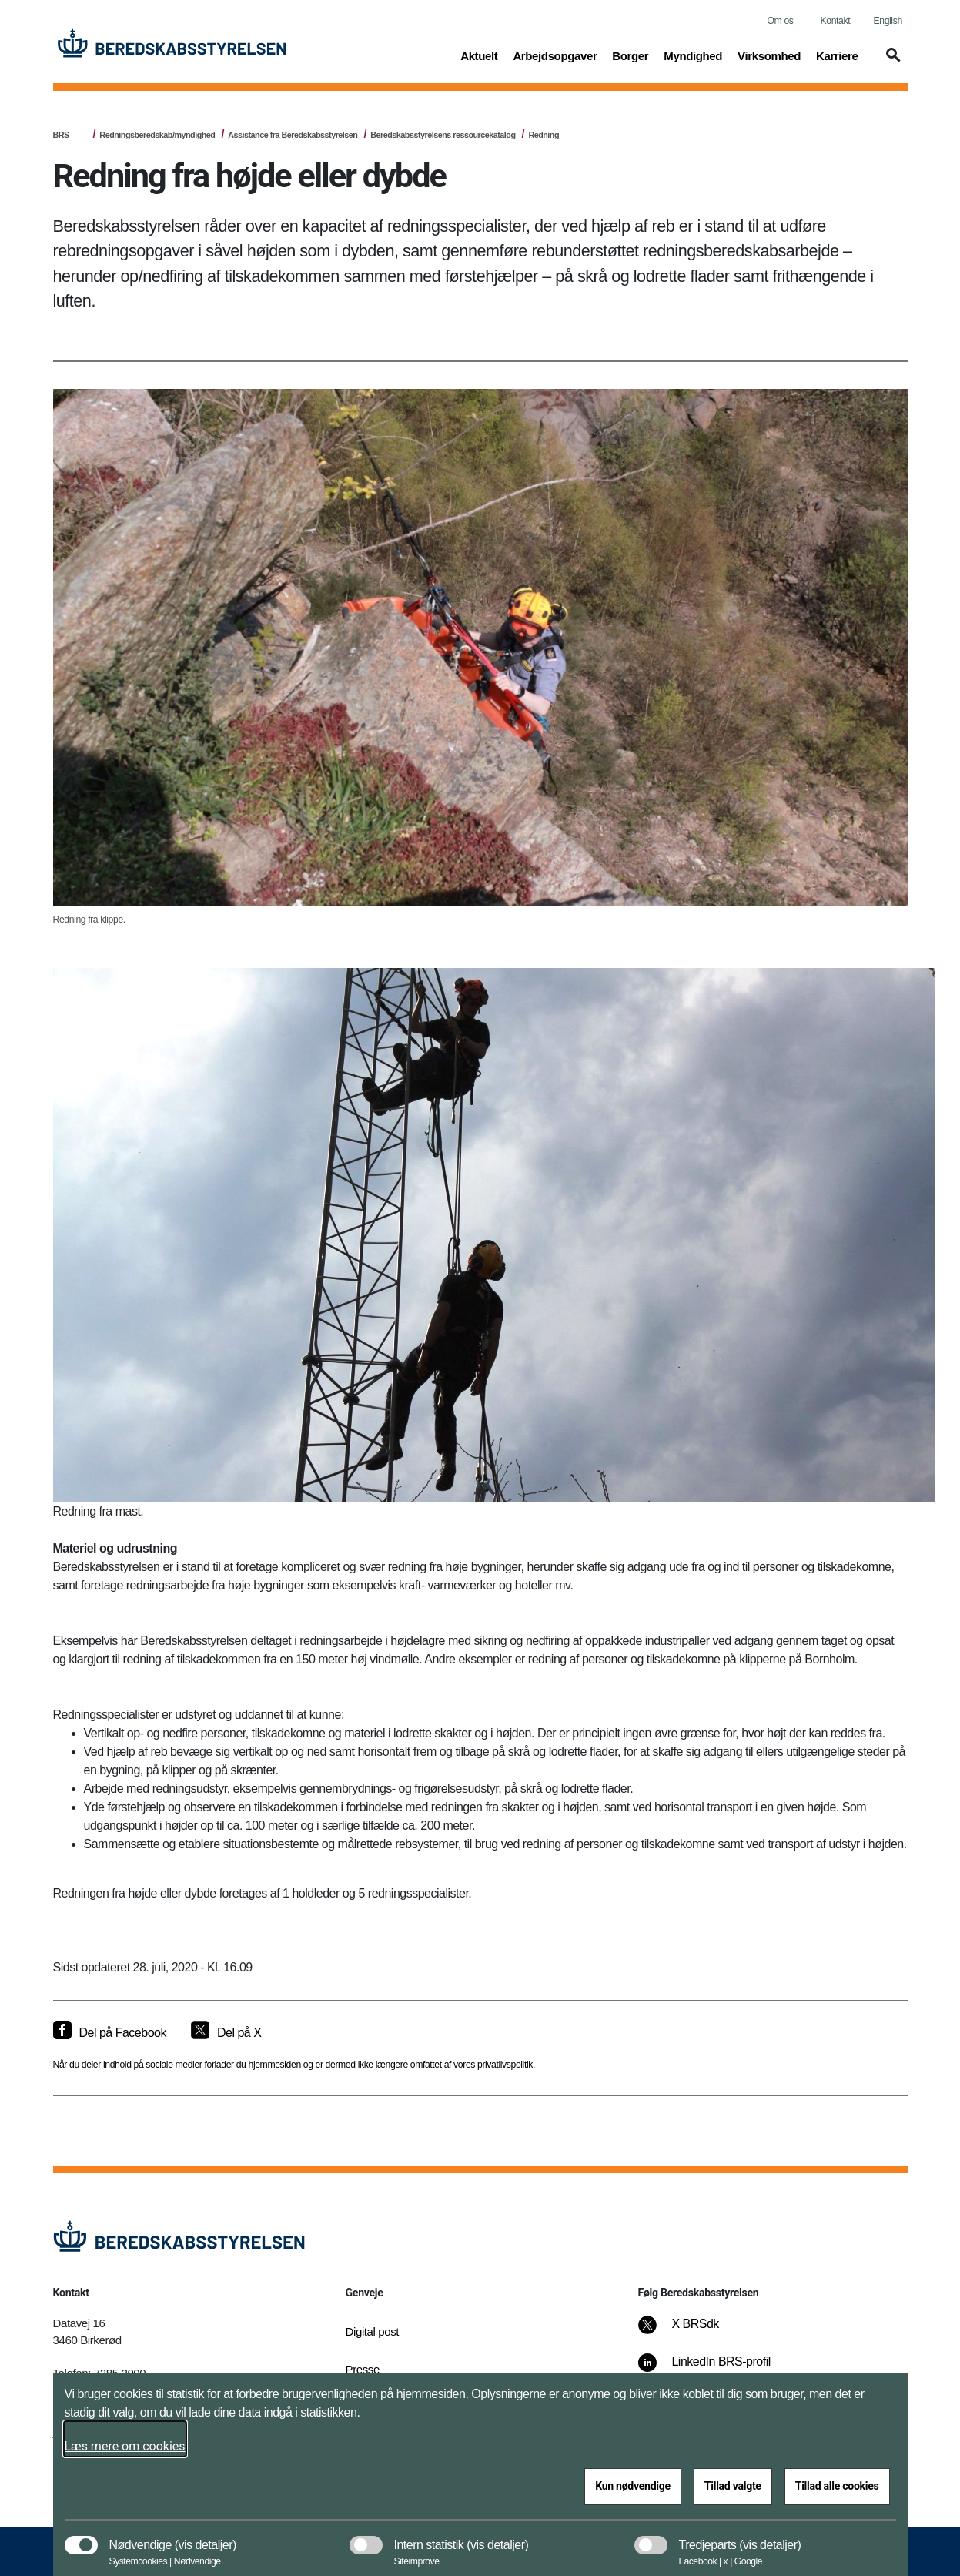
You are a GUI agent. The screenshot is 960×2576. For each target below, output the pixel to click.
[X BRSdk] (688, 2332)
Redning (543, 134)
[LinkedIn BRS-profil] (714, 2370)
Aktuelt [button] (478, 54)
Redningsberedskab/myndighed (157, 134)
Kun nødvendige (633, 2486)
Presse (363, 2369)
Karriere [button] (837, 54)
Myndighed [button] (693, 54)
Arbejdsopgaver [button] (555, 54)
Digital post (373, 2331)
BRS (61, 134)
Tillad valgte (732, 2486)
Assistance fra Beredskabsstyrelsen (292, 134)
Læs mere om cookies (125, 2446)
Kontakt (836, 20)
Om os (781, 20)
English (888, 20)
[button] (891, 62)
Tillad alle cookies (837, 2486)
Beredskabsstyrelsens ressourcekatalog (442, 134)
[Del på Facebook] (109, 2033)
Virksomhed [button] (769, 54)
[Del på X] (226, 2033)
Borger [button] (630, 54)
